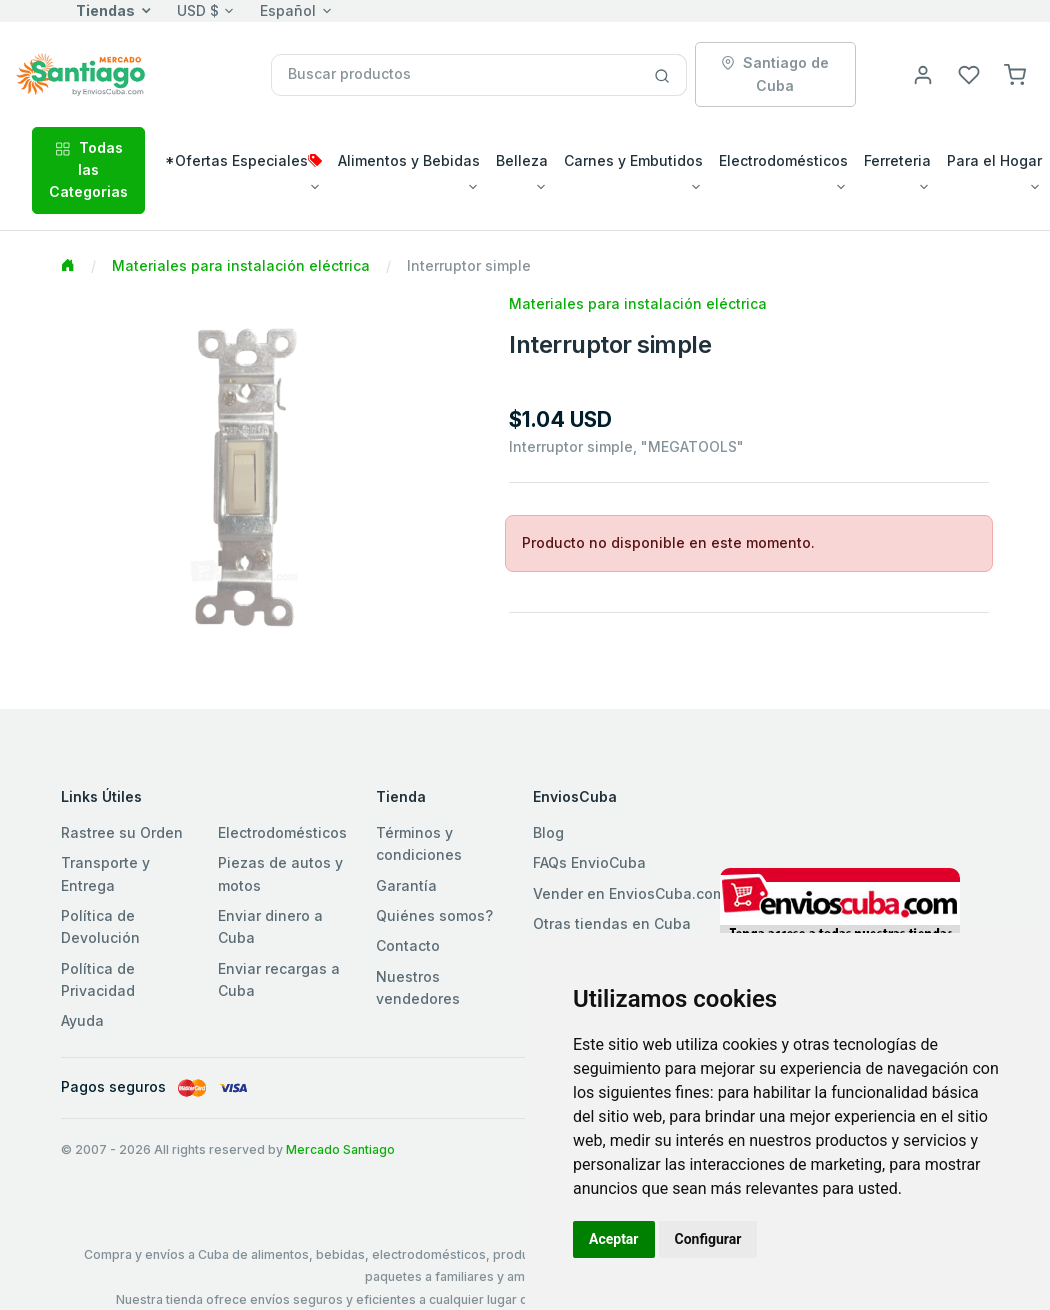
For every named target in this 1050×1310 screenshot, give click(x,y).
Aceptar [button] (614, 1239)
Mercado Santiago (340, 1149)
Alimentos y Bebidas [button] (409, 160)
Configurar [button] (708, 1239)
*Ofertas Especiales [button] (243, 160)
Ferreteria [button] (897, 160)
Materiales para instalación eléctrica (241, 265)
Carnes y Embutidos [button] (633, 160)
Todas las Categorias (88, 170)
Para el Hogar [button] (994, 160)
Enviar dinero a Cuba (270, 926)
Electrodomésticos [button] (783, 160)
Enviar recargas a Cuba (279, 979)
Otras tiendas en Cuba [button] (612, 923)
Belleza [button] (522, 160)
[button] (1015, 73)
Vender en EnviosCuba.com (629, 893)
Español (288, 10)
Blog (548, 832)
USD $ (198, 10)
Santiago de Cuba (775, 73)
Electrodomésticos (282, 832)
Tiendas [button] (105, 10)
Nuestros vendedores (418, 987)
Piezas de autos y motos (280, 873)
